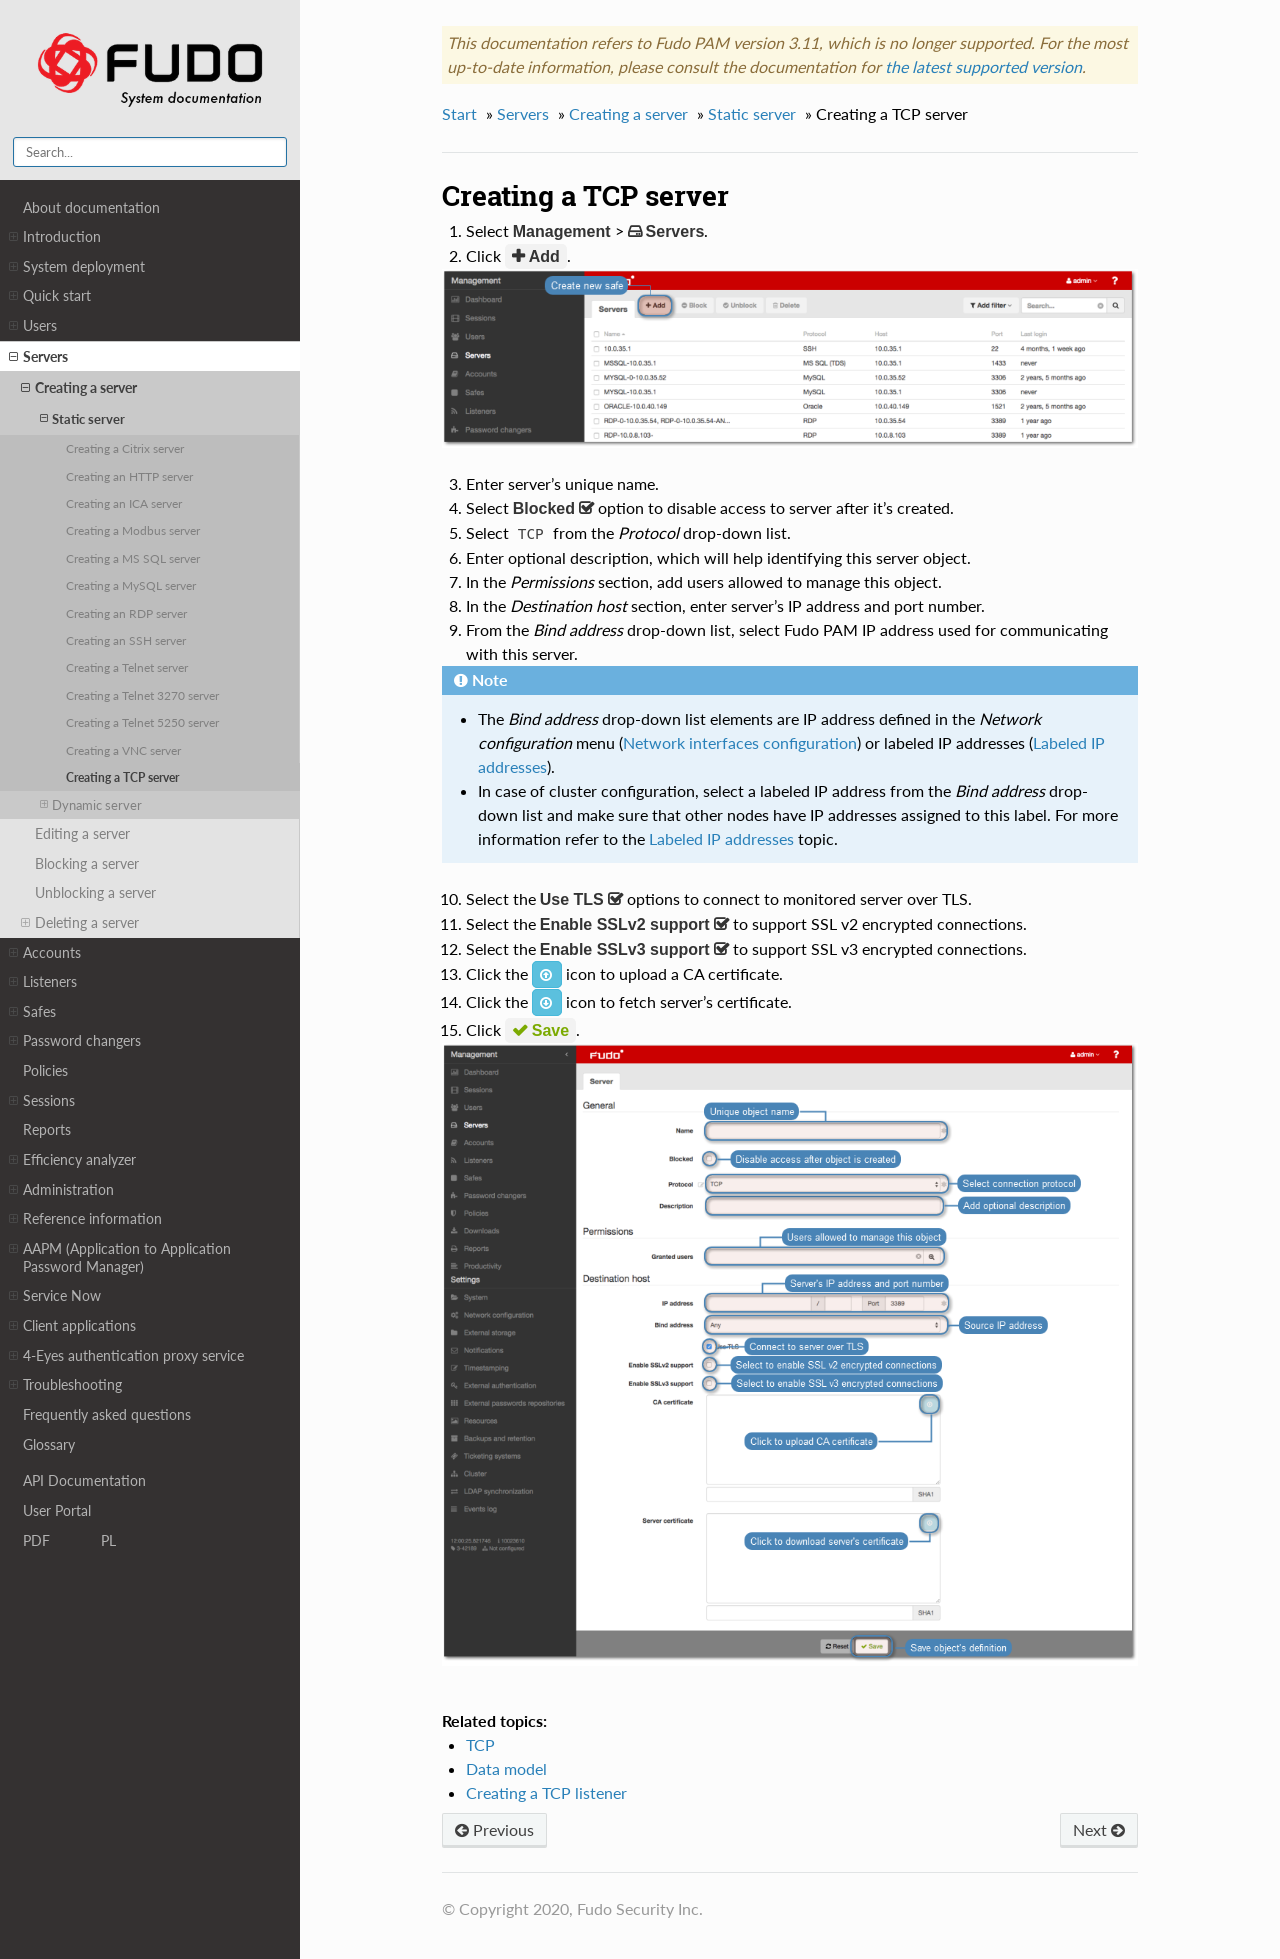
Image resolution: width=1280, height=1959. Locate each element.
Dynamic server (91, 804)
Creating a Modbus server (133, 530)
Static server (82, 418)
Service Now (55, 1296)
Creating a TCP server (122, 777)
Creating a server (79, 388)
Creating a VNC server (123, 750)
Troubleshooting (65, 1385)
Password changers (75, 1041)
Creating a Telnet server (127, 667)
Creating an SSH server (126, 640)
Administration (61, 1190)
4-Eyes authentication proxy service (126, 1356)
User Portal (57, 1509)
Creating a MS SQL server (133, 558)
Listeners (43, 982)
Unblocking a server (95, 892)
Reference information (85, 1219)
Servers (38, 357)
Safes (32, 1012)
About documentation (91, 207)
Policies (45, 1070)
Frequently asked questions (107, 1414)
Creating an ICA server (124, 503)
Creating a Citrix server (125, 448)
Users (33, 326)
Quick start (50, 296)
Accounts (45, 953)
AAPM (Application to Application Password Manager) (120, 1257)
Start (459, 113)
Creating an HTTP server (129, 476)
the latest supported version (983, 66)
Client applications (72, 1326)
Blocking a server (87, 863)
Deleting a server (80, 923)
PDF (36, 1539)
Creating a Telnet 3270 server (142, 695)
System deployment (77, 267)
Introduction (55, 237)
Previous (494, 1829)
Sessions (42, 1101)
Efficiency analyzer (72, 1160)
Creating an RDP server (126, 613)
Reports (47, 1129)
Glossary (49, 1444)
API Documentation (84, 1479)
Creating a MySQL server (131, 585)
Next (1099, 1829)
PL (108, 1539)
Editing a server (82, 833)
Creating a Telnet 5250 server (142, 722)
